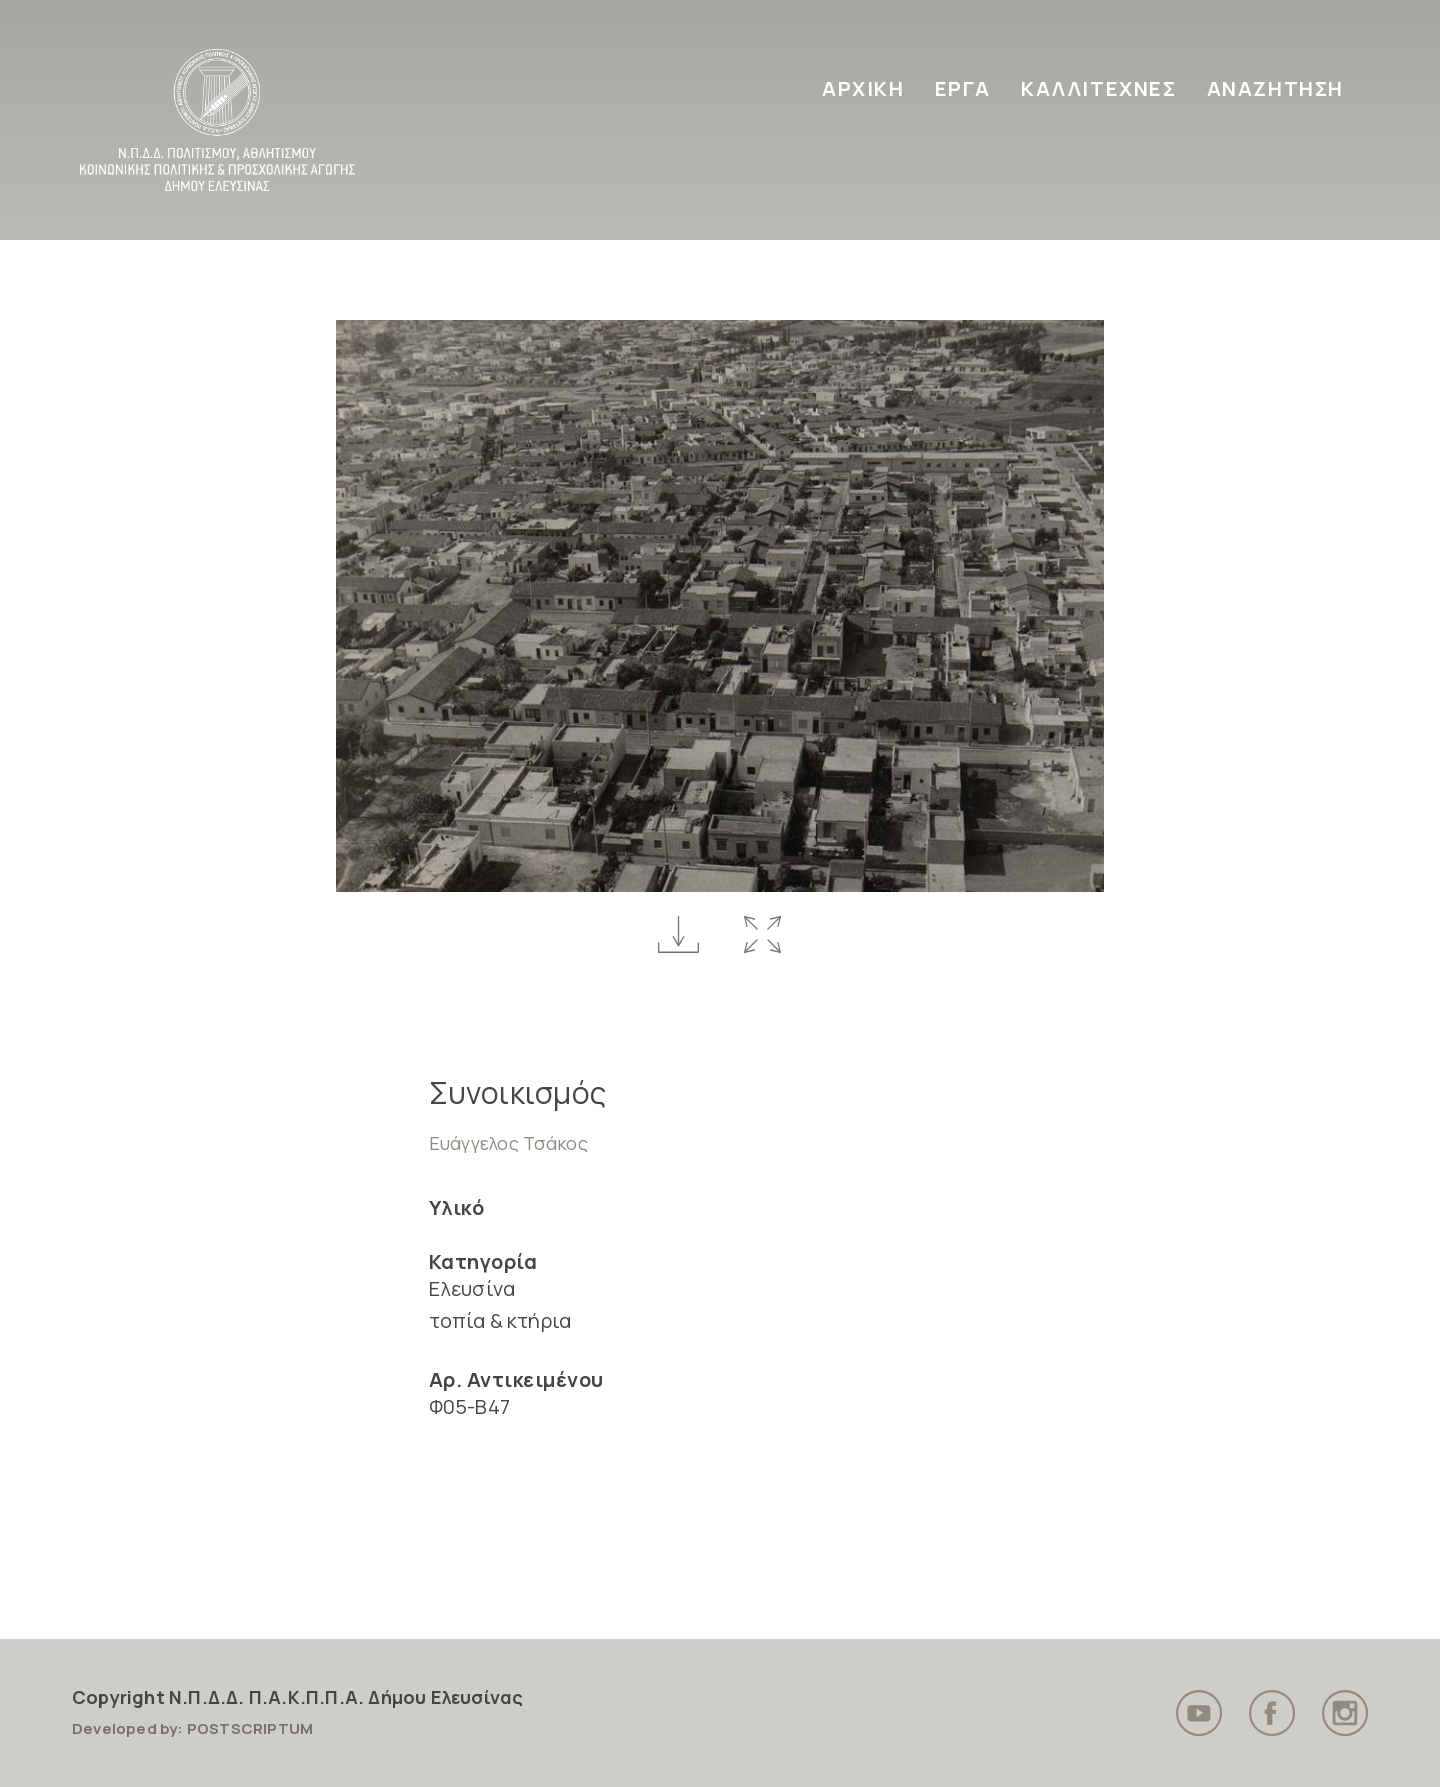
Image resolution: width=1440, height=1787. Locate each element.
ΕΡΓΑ (963, 88)
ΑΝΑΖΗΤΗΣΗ (1275, 88)
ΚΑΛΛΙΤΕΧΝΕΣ (1099, 88)
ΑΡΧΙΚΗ (863, 88)
